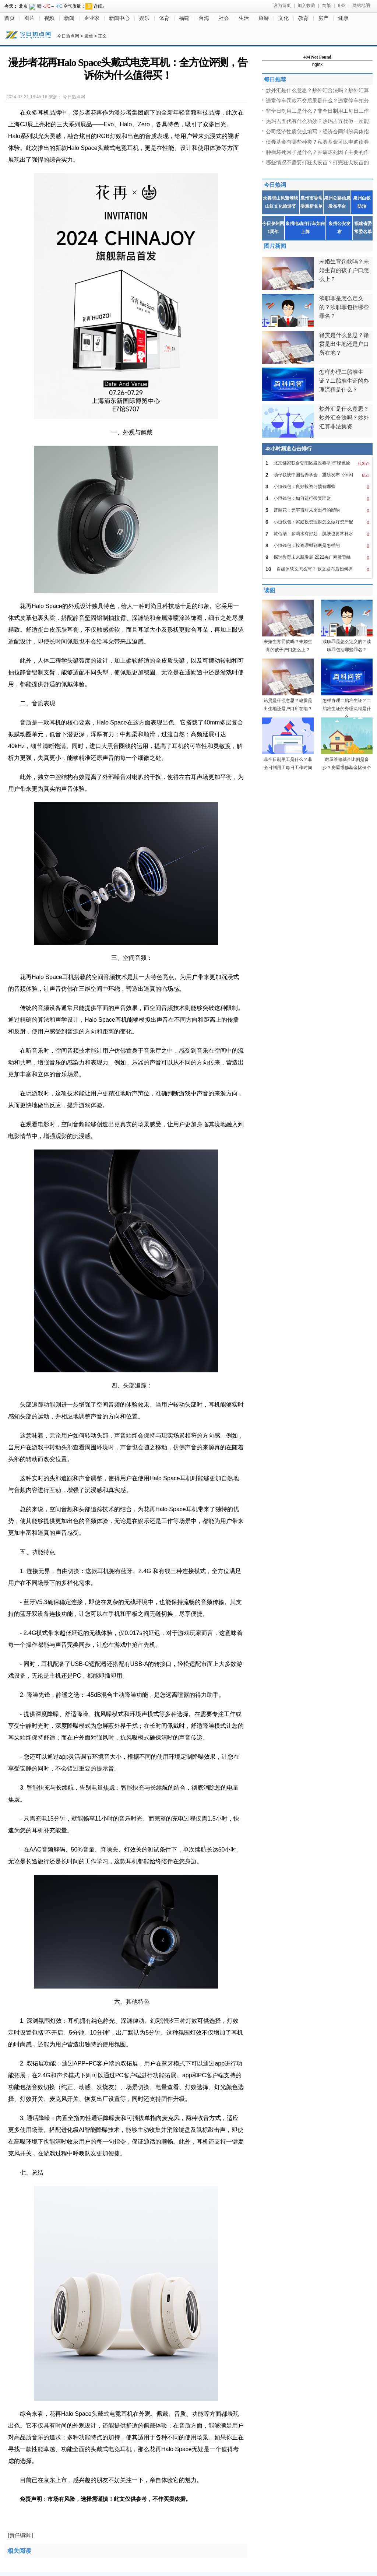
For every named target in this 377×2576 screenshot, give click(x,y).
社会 (224, 18)
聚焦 (88, 36)
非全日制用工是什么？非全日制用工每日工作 (317, 111)
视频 (49, 18)
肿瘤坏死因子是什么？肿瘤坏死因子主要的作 (317, 152)
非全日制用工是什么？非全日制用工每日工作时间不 (288, 767)
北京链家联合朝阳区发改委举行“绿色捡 (317, 462)
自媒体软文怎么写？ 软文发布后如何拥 (317, 569)
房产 (323, 18)
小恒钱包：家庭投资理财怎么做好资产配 (317, 521)
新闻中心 (119, 18)
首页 (9, 18)
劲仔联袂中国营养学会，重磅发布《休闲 (317, 474)
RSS (341, 5)
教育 (303, 18)
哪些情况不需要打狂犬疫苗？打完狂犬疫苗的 (317, 162)
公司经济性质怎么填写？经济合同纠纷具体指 (317, 131)
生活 (244, 18)
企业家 (91, 18)
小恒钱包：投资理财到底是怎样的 (317, 545)
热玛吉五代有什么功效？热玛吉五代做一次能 (317, 121)
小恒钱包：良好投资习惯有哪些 (317, 486)
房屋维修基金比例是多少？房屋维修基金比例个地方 (347, 767)
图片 (29, 18)
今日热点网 (68, 36)
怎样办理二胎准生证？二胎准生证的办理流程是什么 (347, 708)
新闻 (69, 18)
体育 (164, 18)
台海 (204, 18)
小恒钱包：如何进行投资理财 (317, 498)
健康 (343, 18)
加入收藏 (306, 5)
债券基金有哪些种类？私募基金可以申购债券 (317, 142)
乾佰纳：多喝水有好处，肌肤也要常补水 (317, 533)
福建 (184, 18)
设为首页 (282, 5)
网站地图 (361, 5)
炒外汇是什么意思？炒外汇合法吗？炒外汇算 (317, 90)
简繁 (326, 5)
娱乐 (144, 18)
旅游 (263, 18)
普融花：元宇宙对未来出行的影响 (317, 510)
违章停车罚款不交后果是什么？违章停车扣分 (317, 100)
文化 (283, 18)
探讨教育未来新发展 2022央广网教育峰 (317, 557)
